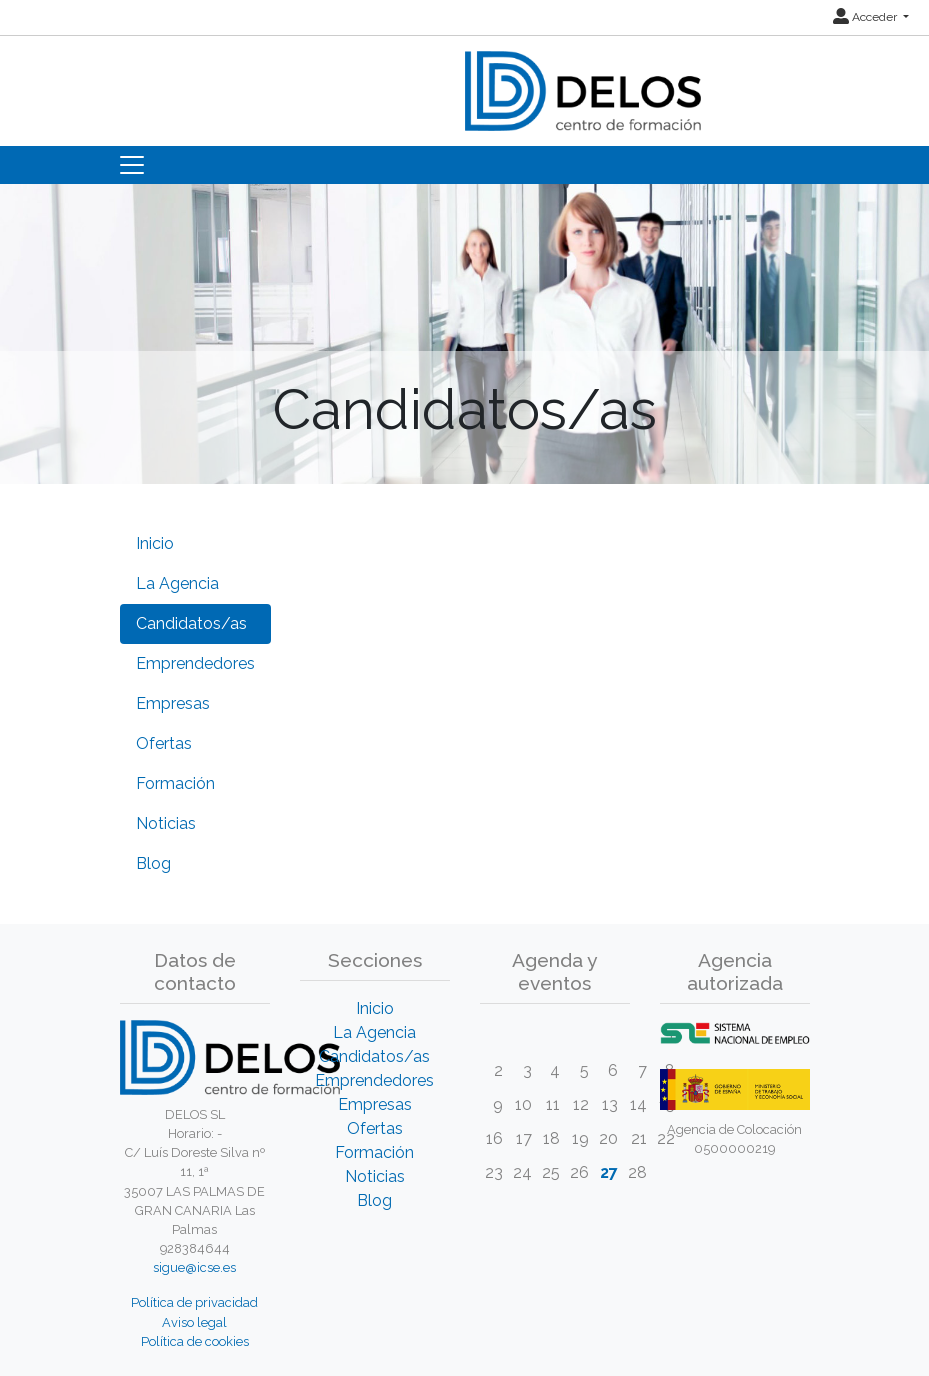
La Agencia (177, 583)
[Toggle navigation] (132, 165)
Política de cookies (195, 1341)
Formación (175, 783)
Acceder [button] (866, 17)
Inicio (155, 543)
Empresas (173, 703)
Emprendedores (195, 663)
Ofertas (164, 743)
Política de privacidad (194, 1302)
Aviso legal (194, 1322)
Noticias (166, 823)
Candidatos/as (191, 623)
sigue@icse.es (194, 1267)
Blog (153, 863)
